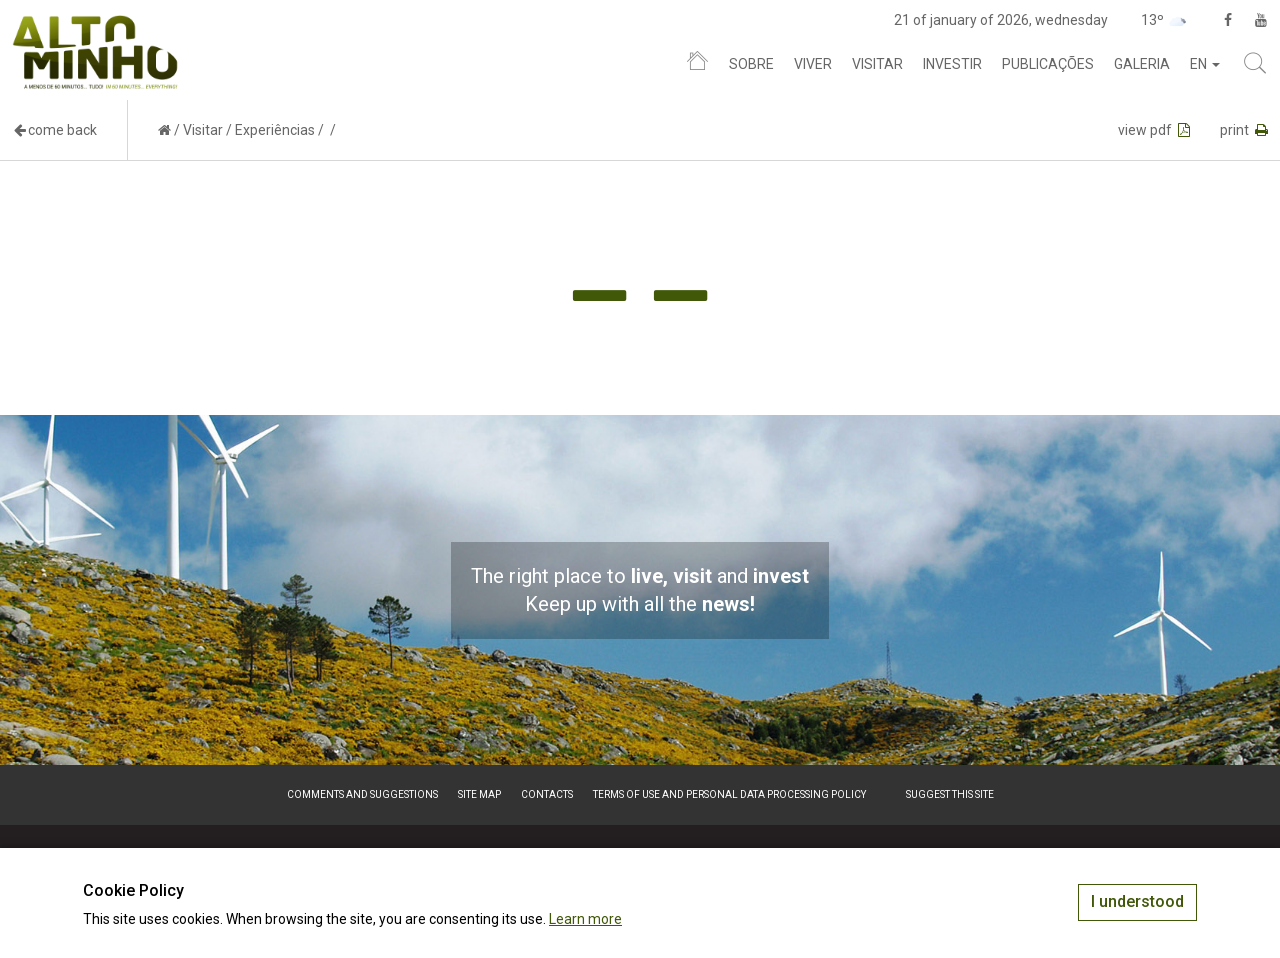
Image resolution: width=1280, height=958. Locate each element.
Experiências (275, 130)
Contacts (547, 794)
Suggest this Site (950, 794)
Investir (952, 64)
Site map (479, 794)
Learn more (585, 919)
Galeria (1142, 64)
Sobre (751, 64)
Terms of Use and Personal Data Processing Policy (729, 794)
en (1205, 64)
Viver (813, 64)
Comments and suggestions (362, 794)
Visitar (877, 64)
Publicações (1048, 64)
